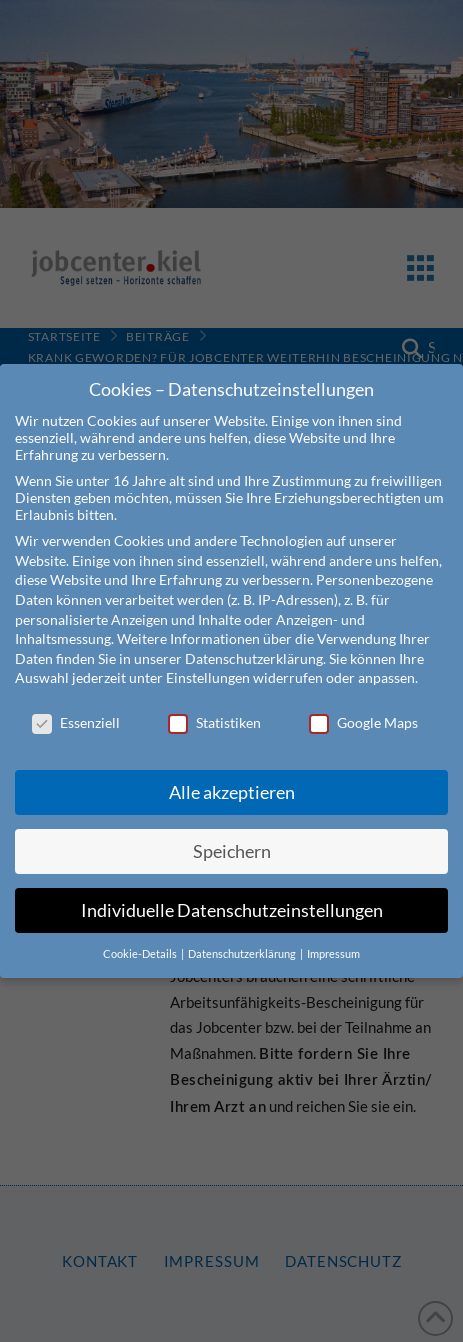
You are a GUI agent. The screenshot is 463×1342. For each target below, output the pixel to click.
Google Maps (363, 704)
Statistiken (214, 704)
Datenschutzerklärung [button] (243, 936)
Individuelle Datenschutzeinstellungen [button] (232, 892)
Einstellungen (208, 659)
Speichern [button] (232, 833)
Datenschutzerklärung (254, 640)
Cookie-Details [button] (141, 936)
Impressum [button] (333, 936)
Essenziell (76, 704)
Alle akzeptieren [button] (232, 774)
